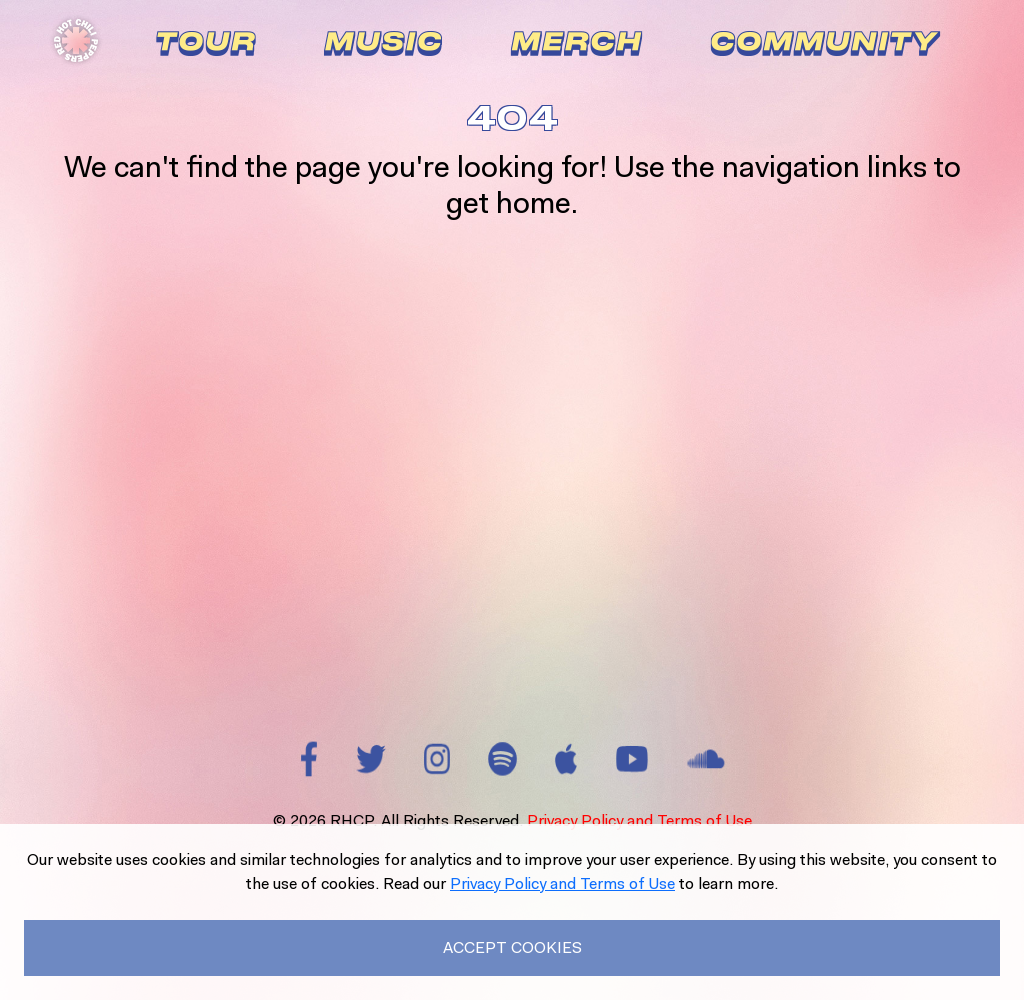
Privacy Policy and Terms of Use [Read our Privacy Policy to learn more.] (562, 883)
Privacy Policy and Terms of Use (639, 820)
